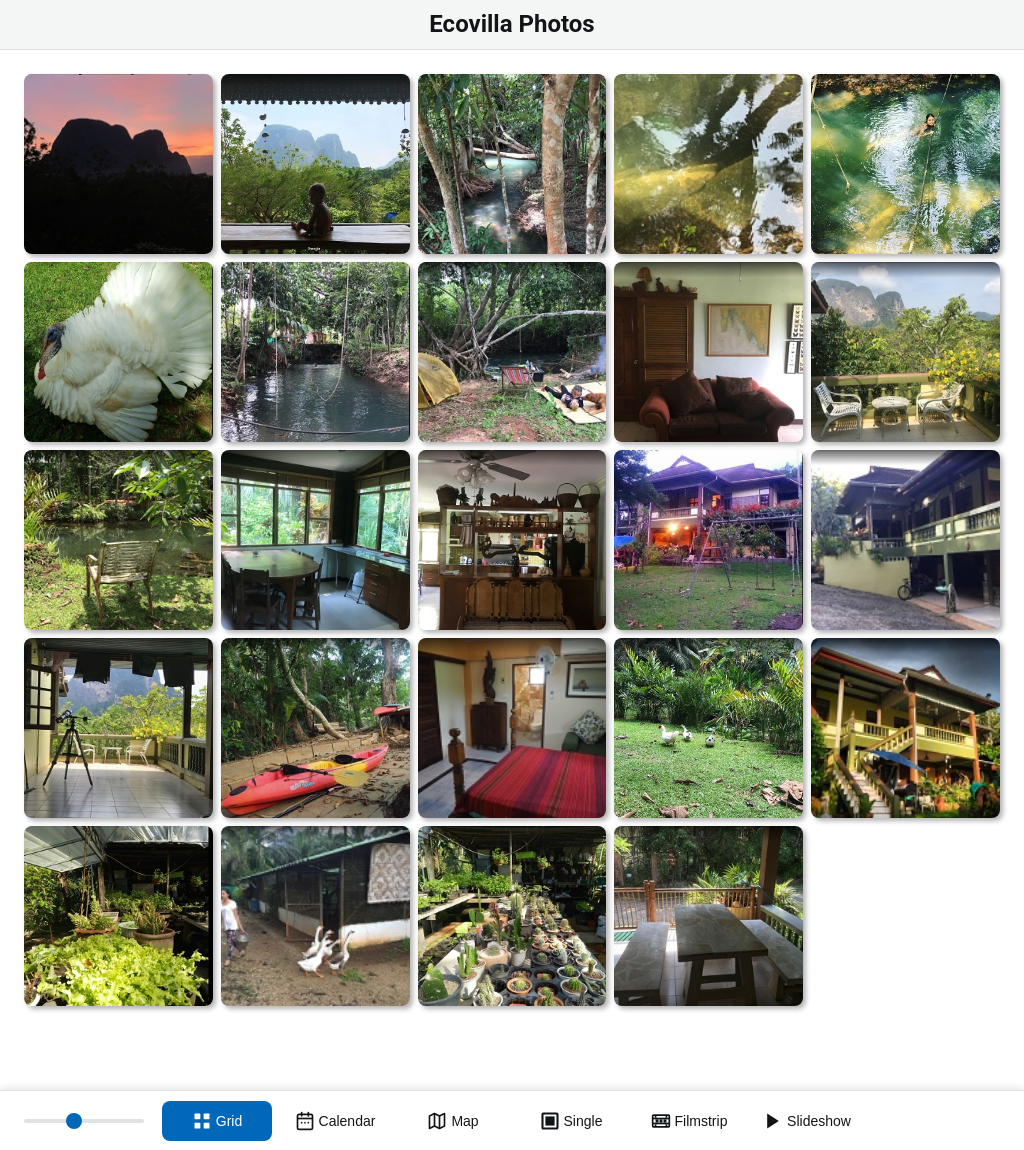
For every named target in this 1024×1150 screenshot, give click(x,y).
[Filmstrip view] (689, 1121)
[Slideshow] (807, 1121)
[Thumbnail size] (84, 1121)
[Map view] (453, 1121)
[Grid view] (217, 1121)
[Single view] (571, 1121)
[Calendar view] (335, 1121)
